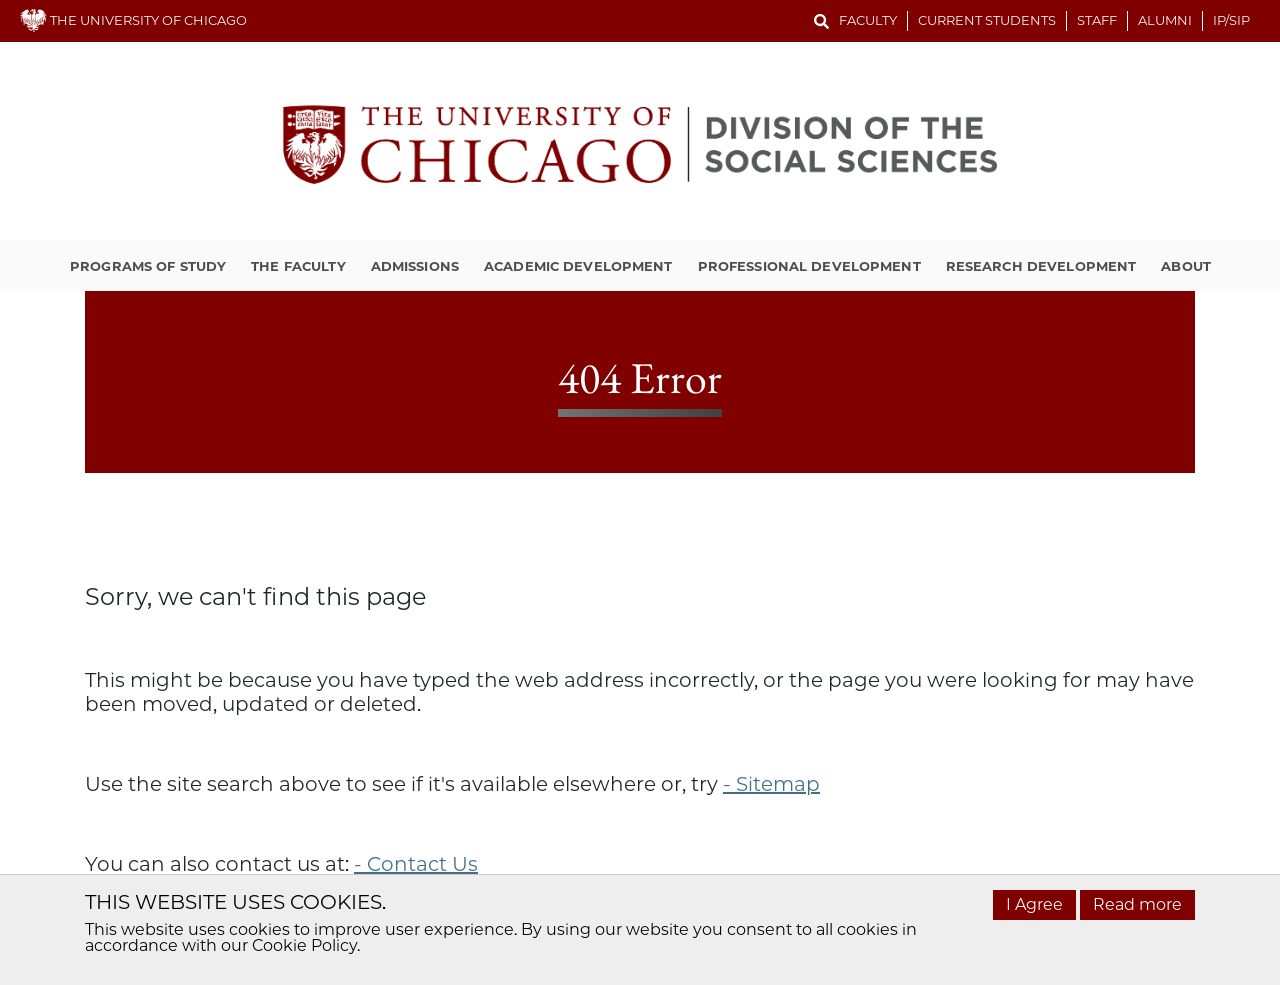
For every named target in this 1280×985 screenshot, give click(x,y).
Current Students (987, 20)
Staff (1097, 20)
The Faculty (298, 266)
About (1186, 266)
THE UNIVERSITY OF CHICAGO (133, 20)
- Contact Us (416, 864)
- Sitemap (771, 784)
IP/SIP (1231, 20)
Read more (1137, 904)
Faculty (868, 20)
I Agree (1034, 904)
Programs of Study (148, 266)
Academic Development (578, 266)
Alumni (1165, 20)
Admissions (415, 266)
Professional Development (809, 266)
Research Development (1041, 266)
